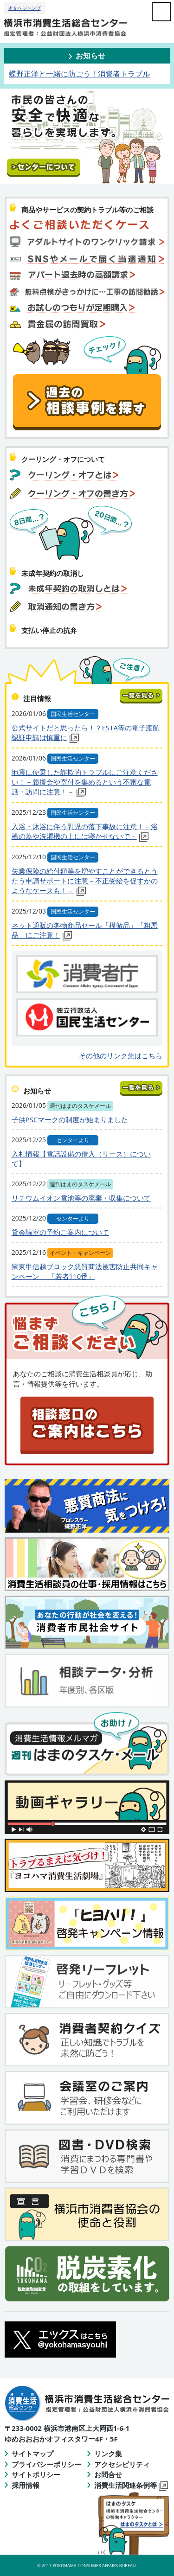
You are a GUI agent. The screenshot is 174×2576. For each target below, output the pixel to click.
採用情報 (25, 2485)
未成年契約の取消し (52, 573)
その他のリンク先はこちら (120, 1055)
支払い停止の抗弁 (49, 630)
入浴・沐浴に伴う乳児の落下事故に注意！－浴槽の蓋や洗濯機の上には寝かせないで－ (85, 832)
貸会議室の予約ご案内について (60, 1232)
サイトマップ (32, 2453)
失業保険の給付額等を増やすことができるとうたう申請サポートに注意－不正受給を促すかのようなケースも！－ (85, 881)
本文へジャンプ (24, 8)
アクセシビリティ (122, 2464)
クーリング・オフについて (63, 459)
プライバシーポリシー (46, 2464)
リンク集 (108, 2453)
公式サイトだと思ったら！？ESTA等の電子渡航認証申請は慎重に (86, 733)
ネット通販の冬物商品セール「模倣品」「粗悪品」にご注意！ (85, 930)
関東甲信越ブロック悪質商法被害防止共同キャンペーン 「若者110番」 (85, 1271)
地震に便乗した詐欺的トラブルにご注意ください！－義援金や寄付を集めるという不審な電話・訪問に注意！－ (85, 782)
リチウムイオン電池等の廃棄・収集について (81, 1197)
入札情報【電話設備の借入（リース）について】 (81, 1158)
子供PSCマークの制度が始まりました (70, 1119)
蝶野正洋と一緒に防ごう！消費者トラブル (79, 74)
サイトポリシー (36, 2474)
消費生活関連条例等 (131, 2485)
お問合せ (108, 2474)
